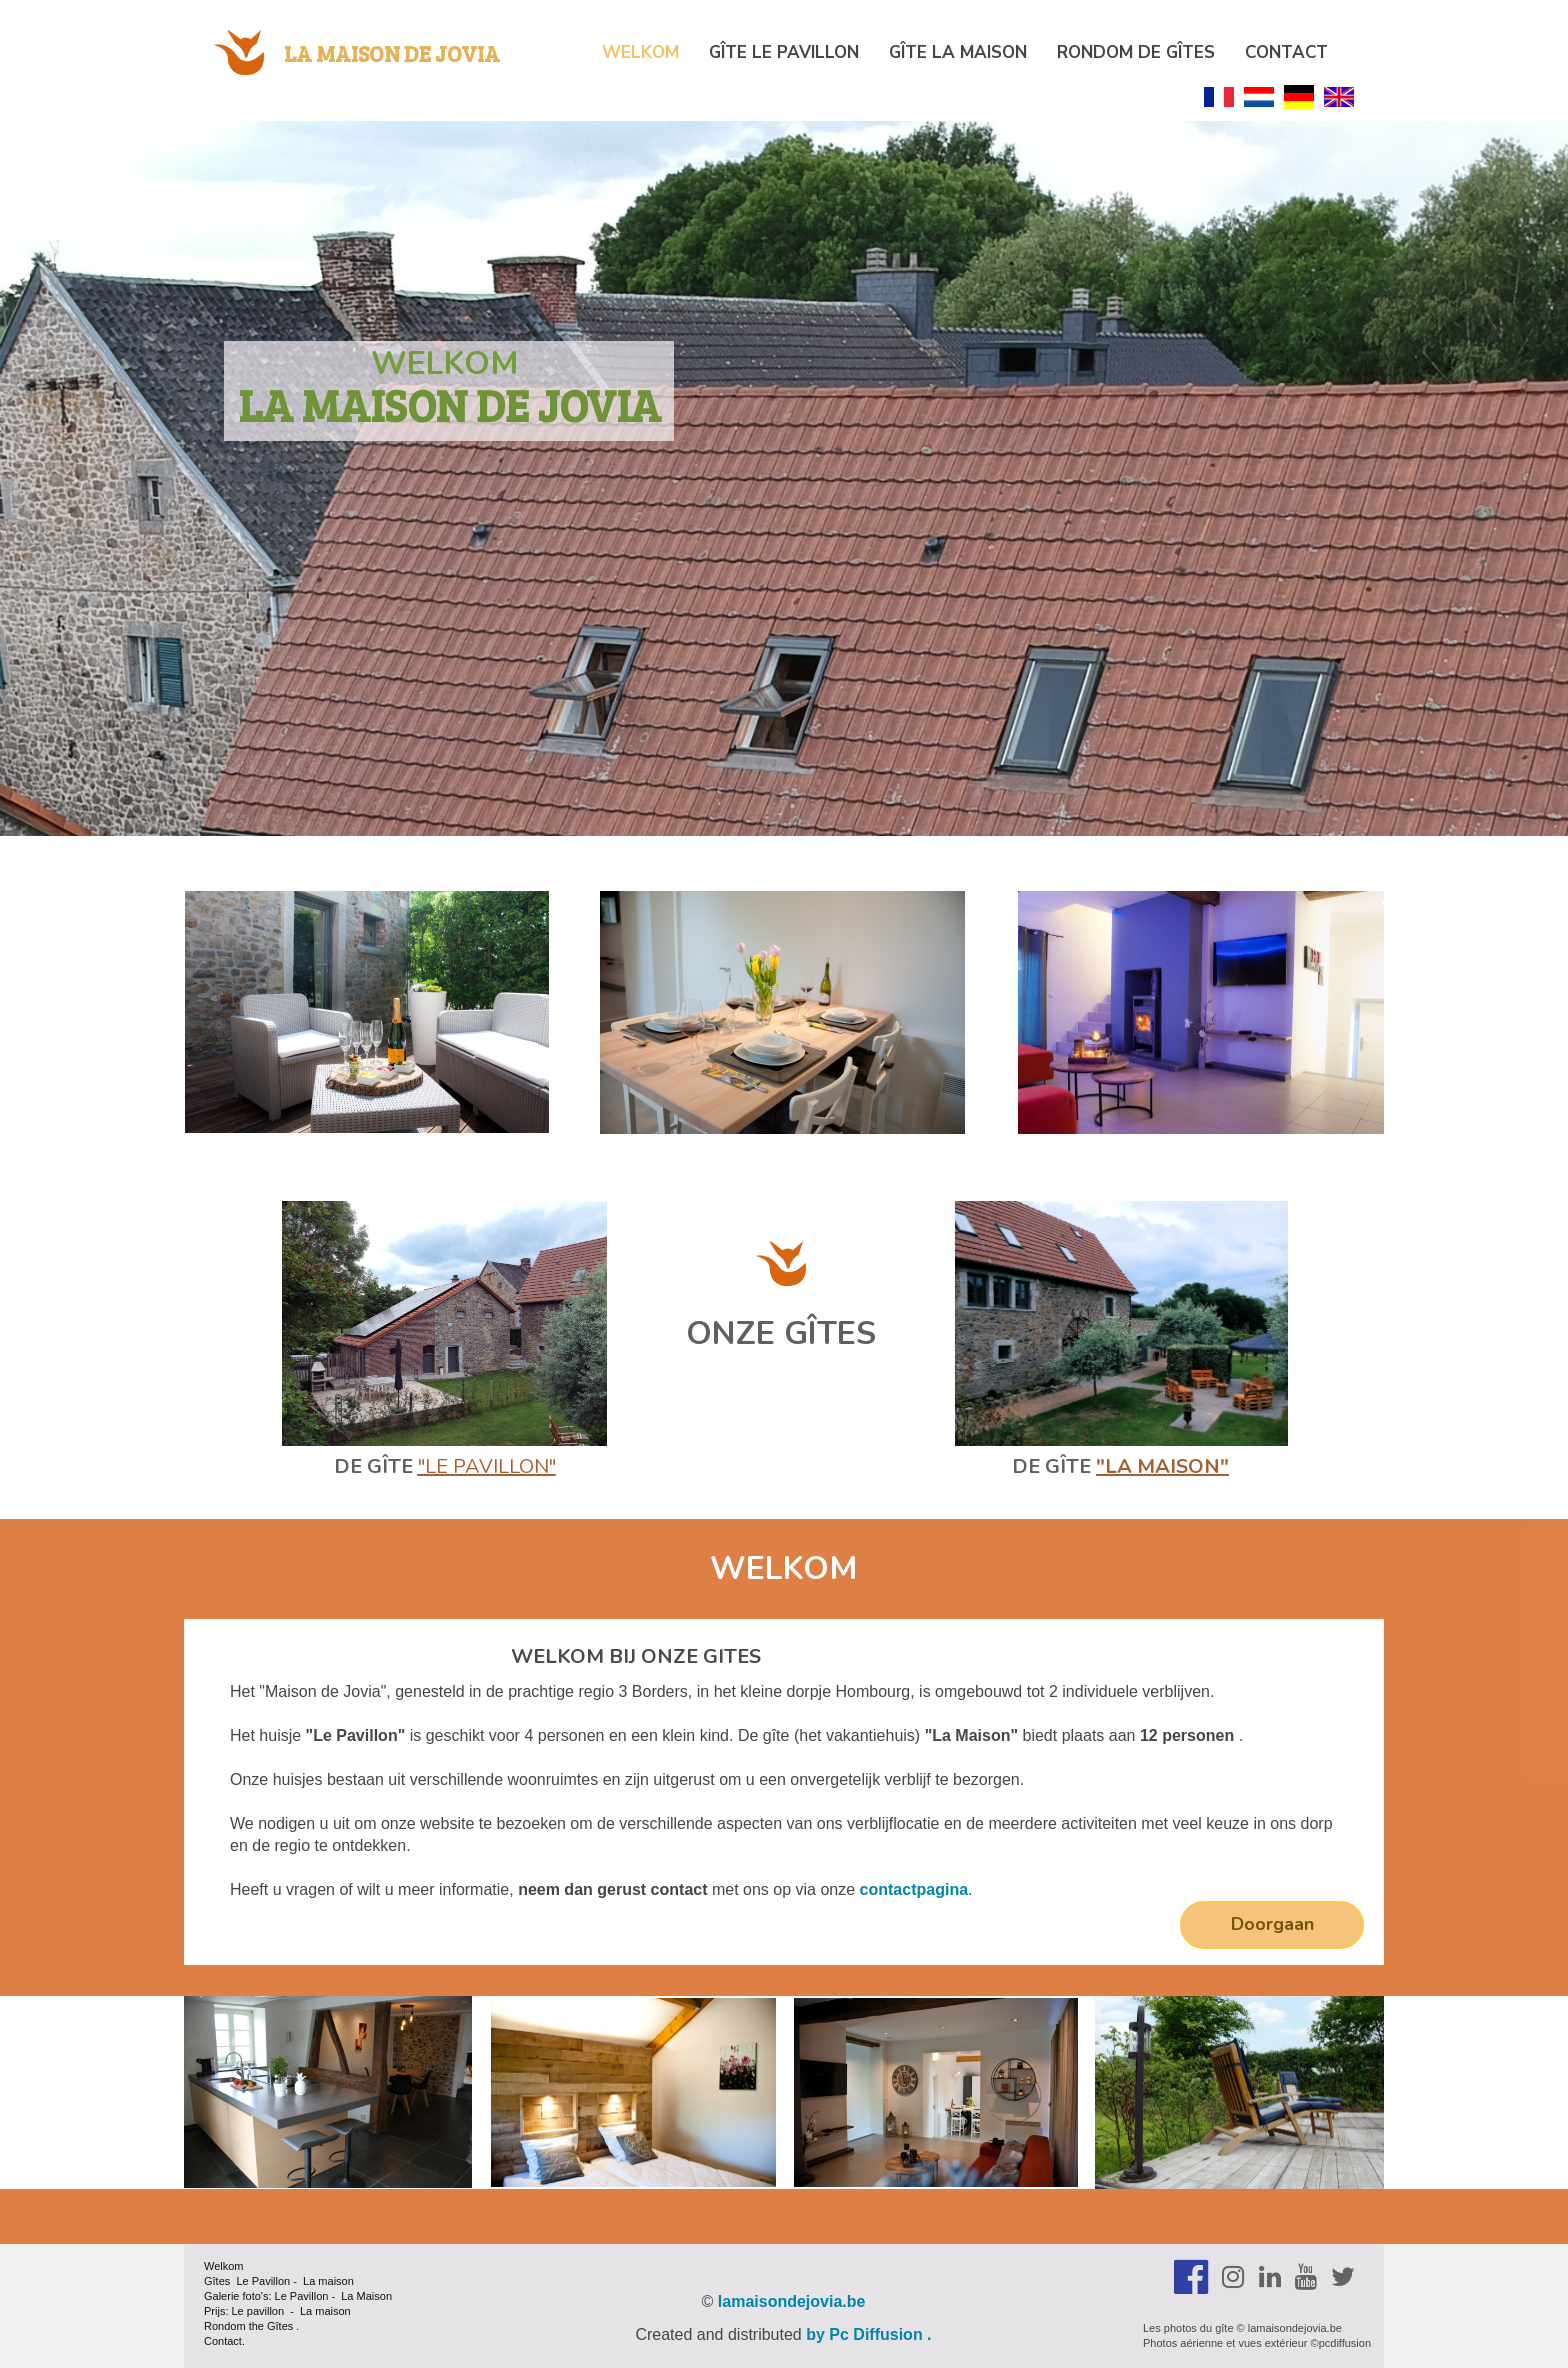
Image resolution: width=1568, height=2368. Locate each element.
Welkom (640, 52)
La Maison (366, 2296)
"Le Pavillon (483, 1466)
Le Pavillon (261, 2281)
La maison (328, 2281)
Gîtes (280, 2326)
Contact (1286, 52)
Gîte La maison (958, 52)
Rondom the (235, 2326)
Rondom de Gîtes (1136, 52)
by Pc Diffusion (864, 2334)
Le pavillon (258, 2311)
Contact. (224, 2341)
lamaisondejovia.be (792, 2301)
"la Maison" (1162, 1466)
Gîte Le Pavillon (784, 52)
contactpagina (914, 1889)
